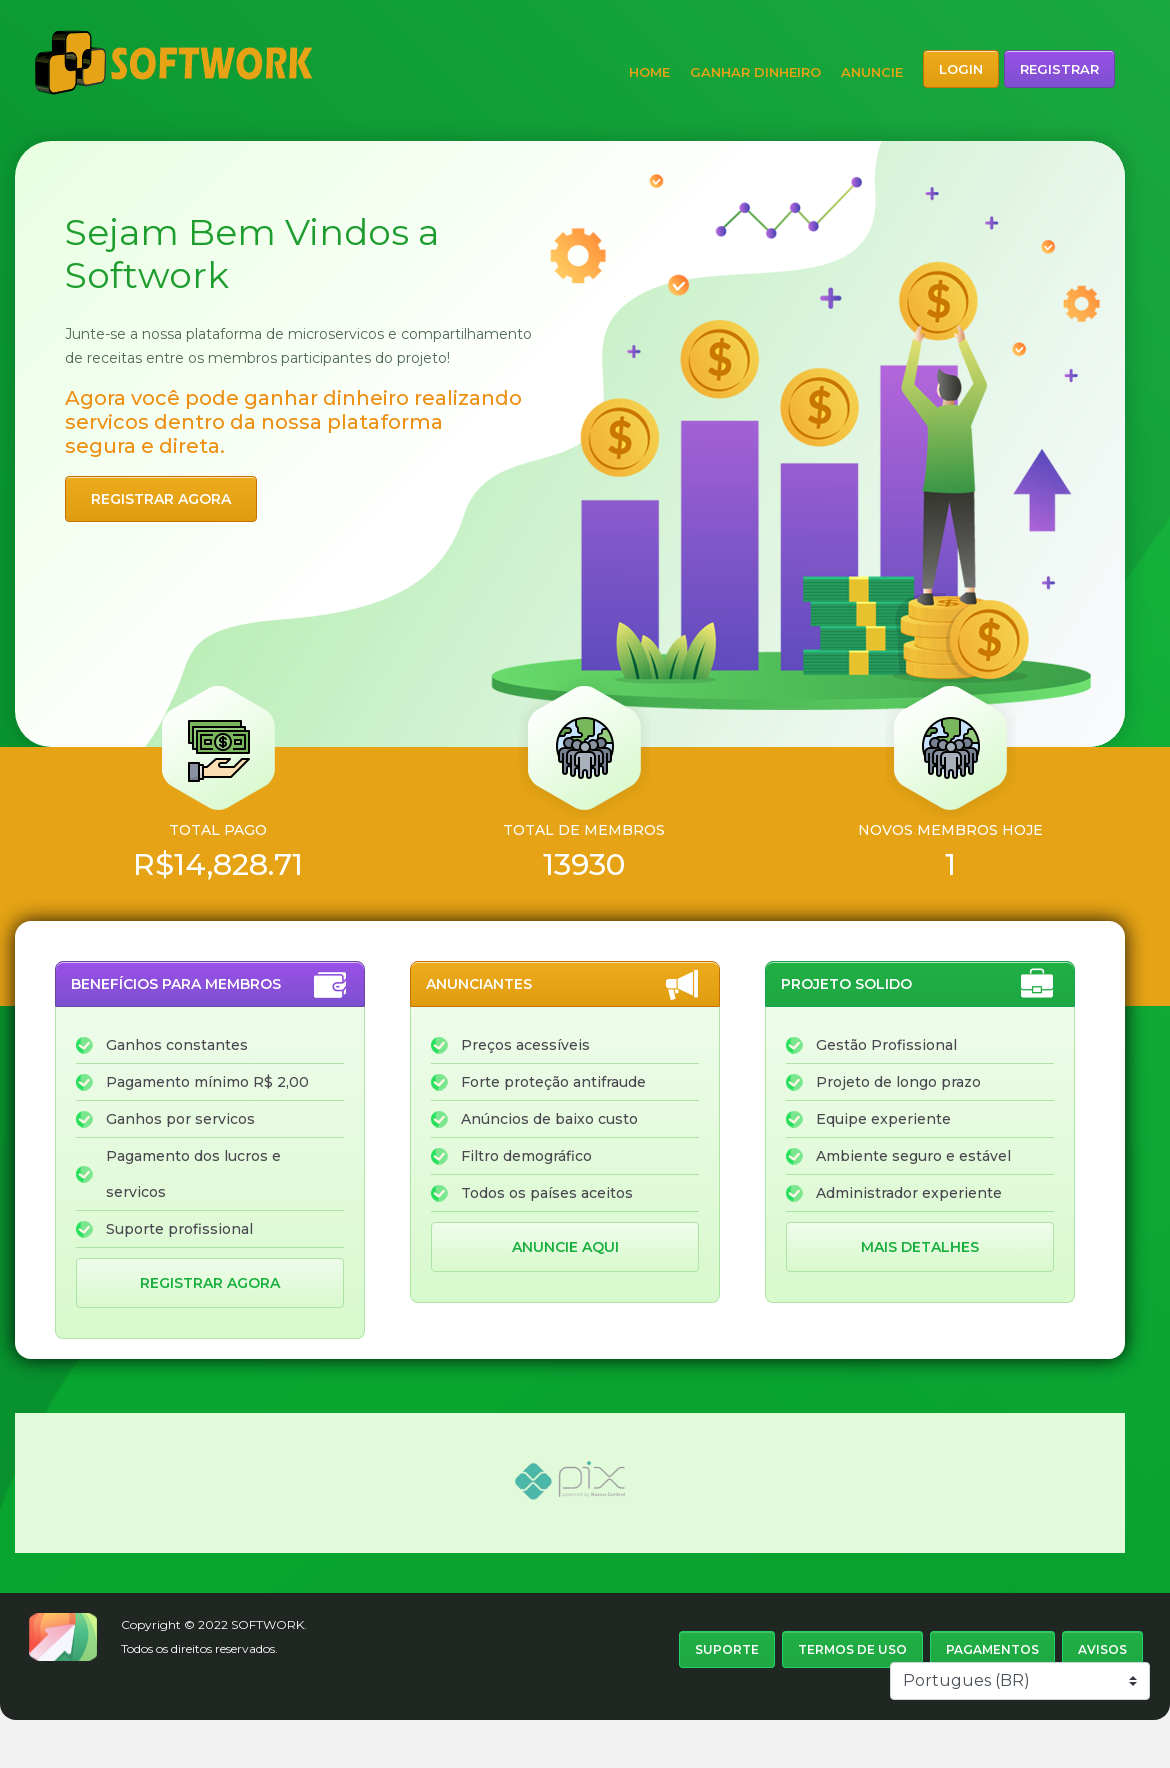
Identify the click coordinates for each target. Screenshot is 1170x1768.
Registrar (1059, 69)
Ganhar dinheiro (755, 72)
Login (961, 69)
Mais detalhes (920, 1247)
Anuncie (872, 72)
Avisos (1102, 1649)
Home (649, 72)
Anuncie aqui (565, 1247)
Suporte (727, 1649)
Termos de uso (852, 1649)
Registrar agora (161, 499)
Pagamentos (992, 1649)
